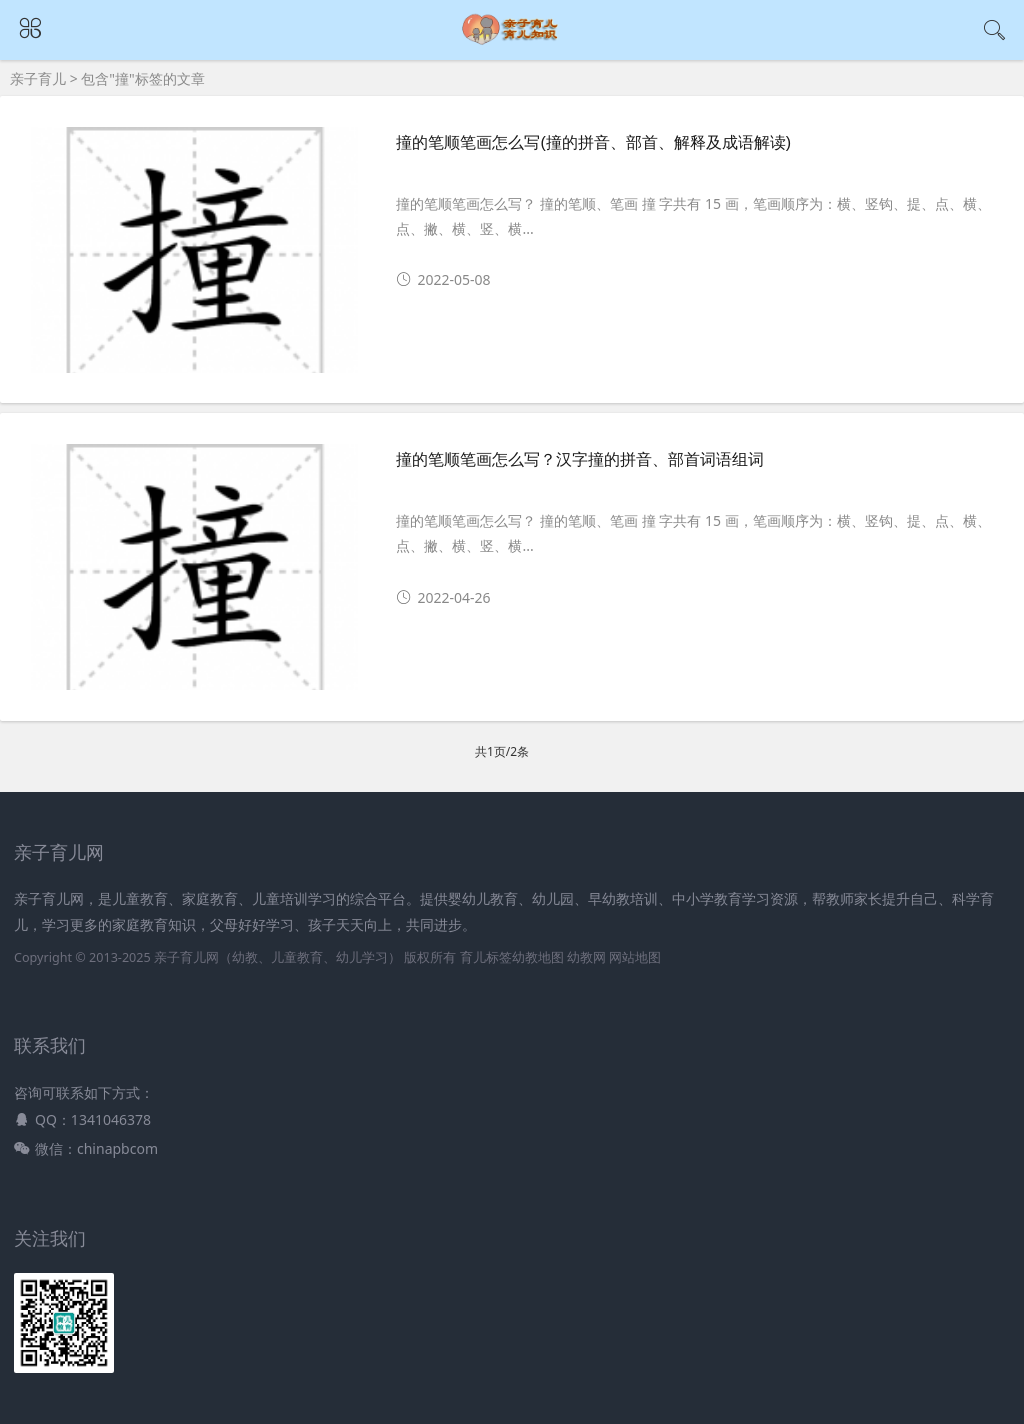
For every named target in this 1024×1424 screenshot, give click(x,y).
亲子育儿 (38, 78)
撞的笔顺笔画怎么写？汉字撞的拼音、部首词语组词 (580, 459)
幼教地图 (538, 957)
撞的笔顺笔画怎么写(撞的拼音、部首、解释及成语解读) (593, 142)
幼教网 (586, 957)
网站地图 (635, 957)
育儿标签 (486, 957)
